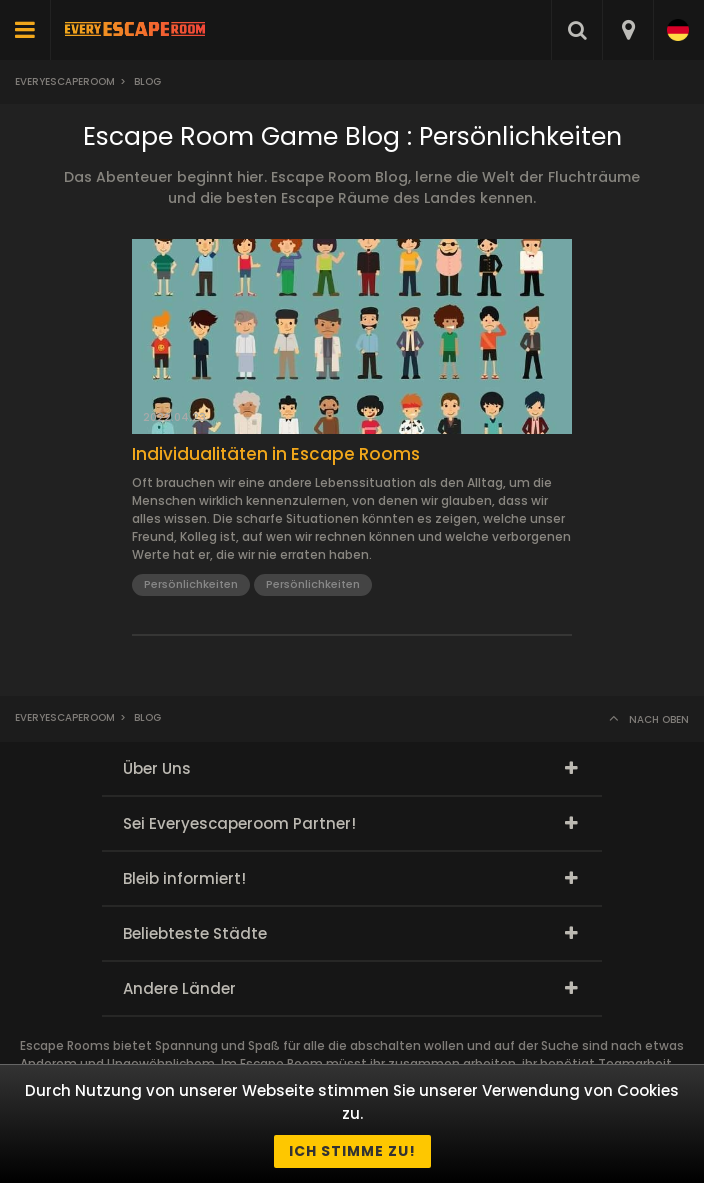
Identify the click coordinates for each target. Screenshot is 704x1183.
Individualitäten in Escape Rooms (276, 454)
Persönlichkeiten (191, 584)
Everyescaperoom (65, 81)
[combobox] (627, 30)
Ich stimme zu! (352, 1151)
